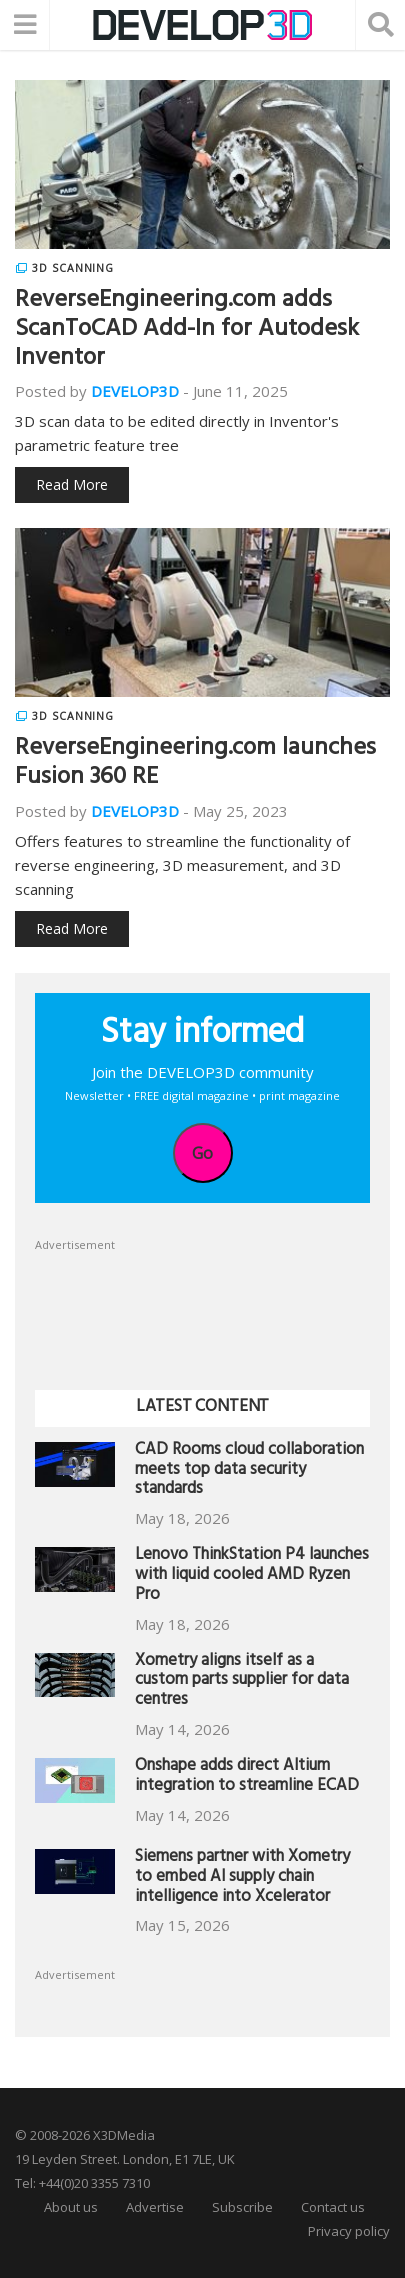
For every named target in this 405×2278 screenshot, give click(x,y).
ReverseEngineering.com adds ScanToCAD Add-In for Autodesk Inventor (187, 331)
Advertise (155, 2207)
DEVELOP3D (135, 391)
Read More (72, 484)
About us (71, 2207)
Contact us (333, 2207)
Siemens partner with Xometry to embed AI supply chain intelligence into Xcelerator (242, 1878)
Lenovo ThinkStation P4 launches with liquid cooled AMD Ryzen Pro (252, 1576)
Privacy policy (349, 2231)
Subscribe (242, 2207)
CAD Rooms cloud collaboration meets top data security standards (249, 1471)
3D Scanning (73, 268)
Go (202, 1153)
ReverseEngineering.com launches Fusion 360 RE (195, 764)
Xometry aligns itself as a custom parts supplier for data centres (242, 1682)
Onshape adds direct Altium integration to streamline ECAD (247, 1777)
